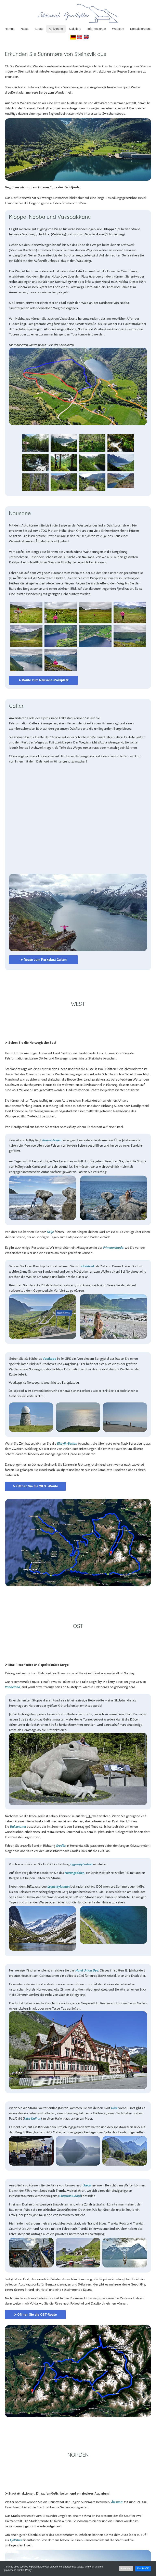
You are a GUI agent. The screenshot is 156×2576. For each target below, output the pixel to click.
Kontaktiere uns (140, 28)
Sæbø (87, 2185)
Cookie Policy (24, 2570)
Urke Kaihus (32, 2118)
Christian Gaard (70, 2196)
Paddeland (12, 1687)
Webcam (118, 28)
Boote (39, 28)
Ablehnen (126, 2568)
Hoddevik (88, 1266)
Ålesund (116, 2502)
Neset (24, 28)
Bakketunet (18, 1826)
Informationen (96, 28)
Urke (114, 2108)
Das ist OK (143, 2568)
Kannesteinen (52, 1140)
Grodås (61, 1846)
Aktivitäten (56, 28)
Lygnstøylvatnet (81, 1864)
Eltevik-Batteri (67, 1443)
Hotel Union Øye (86, 1970)
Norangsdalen (74, 1873)
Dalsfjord (75, 28)
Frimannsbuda (113, 1248)
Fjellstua (16, 2540)
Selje (50, 1232)
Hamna (9, 28)
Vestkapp (49, 1359)
